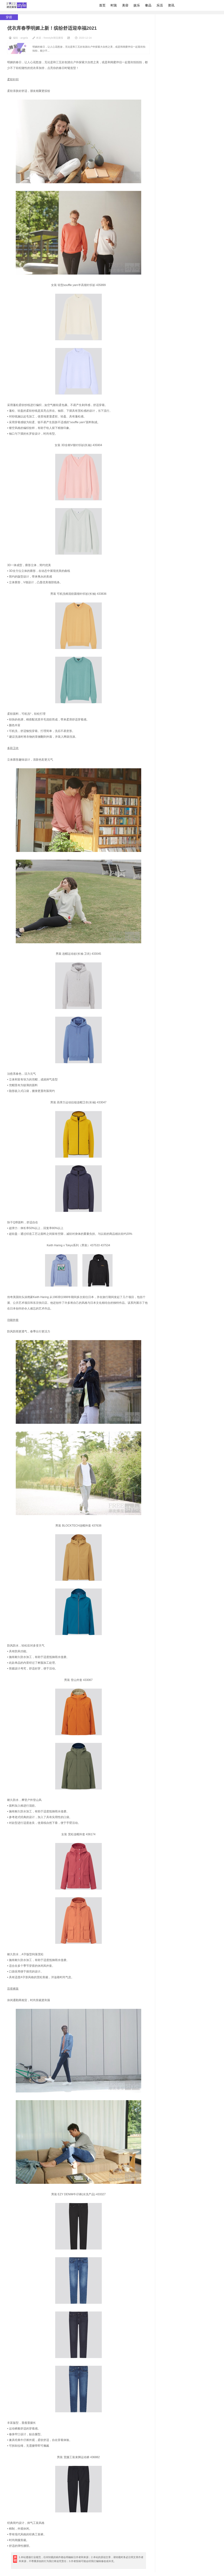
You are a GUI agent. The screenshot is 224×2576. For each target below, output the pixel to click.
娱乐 (137, 5)
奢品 (148, 5)
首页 (102, 5)
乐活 (159, 5)
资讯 (171, 5)
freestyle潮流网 (16, 5)
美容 (125, 5)
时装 (114, 5)
